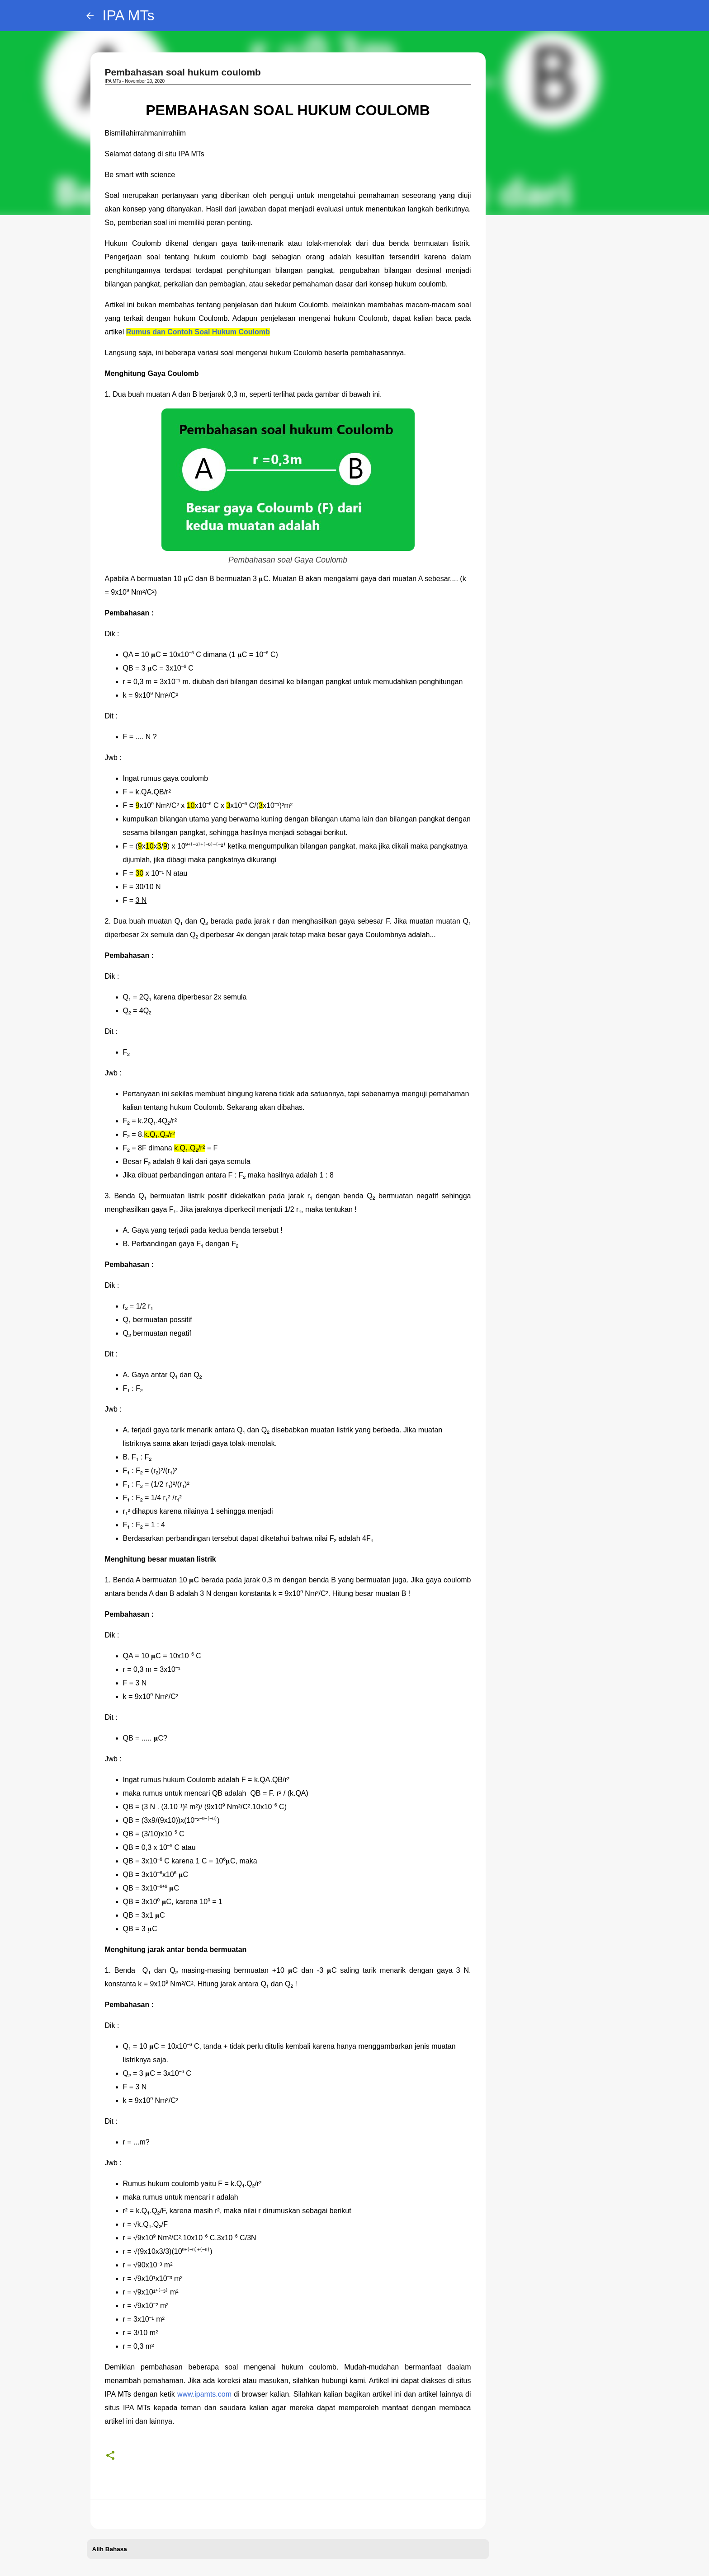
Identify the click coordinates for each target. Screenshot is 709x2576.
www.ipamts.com (204, 2394)
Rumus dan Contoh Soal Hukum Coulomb (198, 332)
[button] (110, 2456)
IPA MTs (129, 15)
